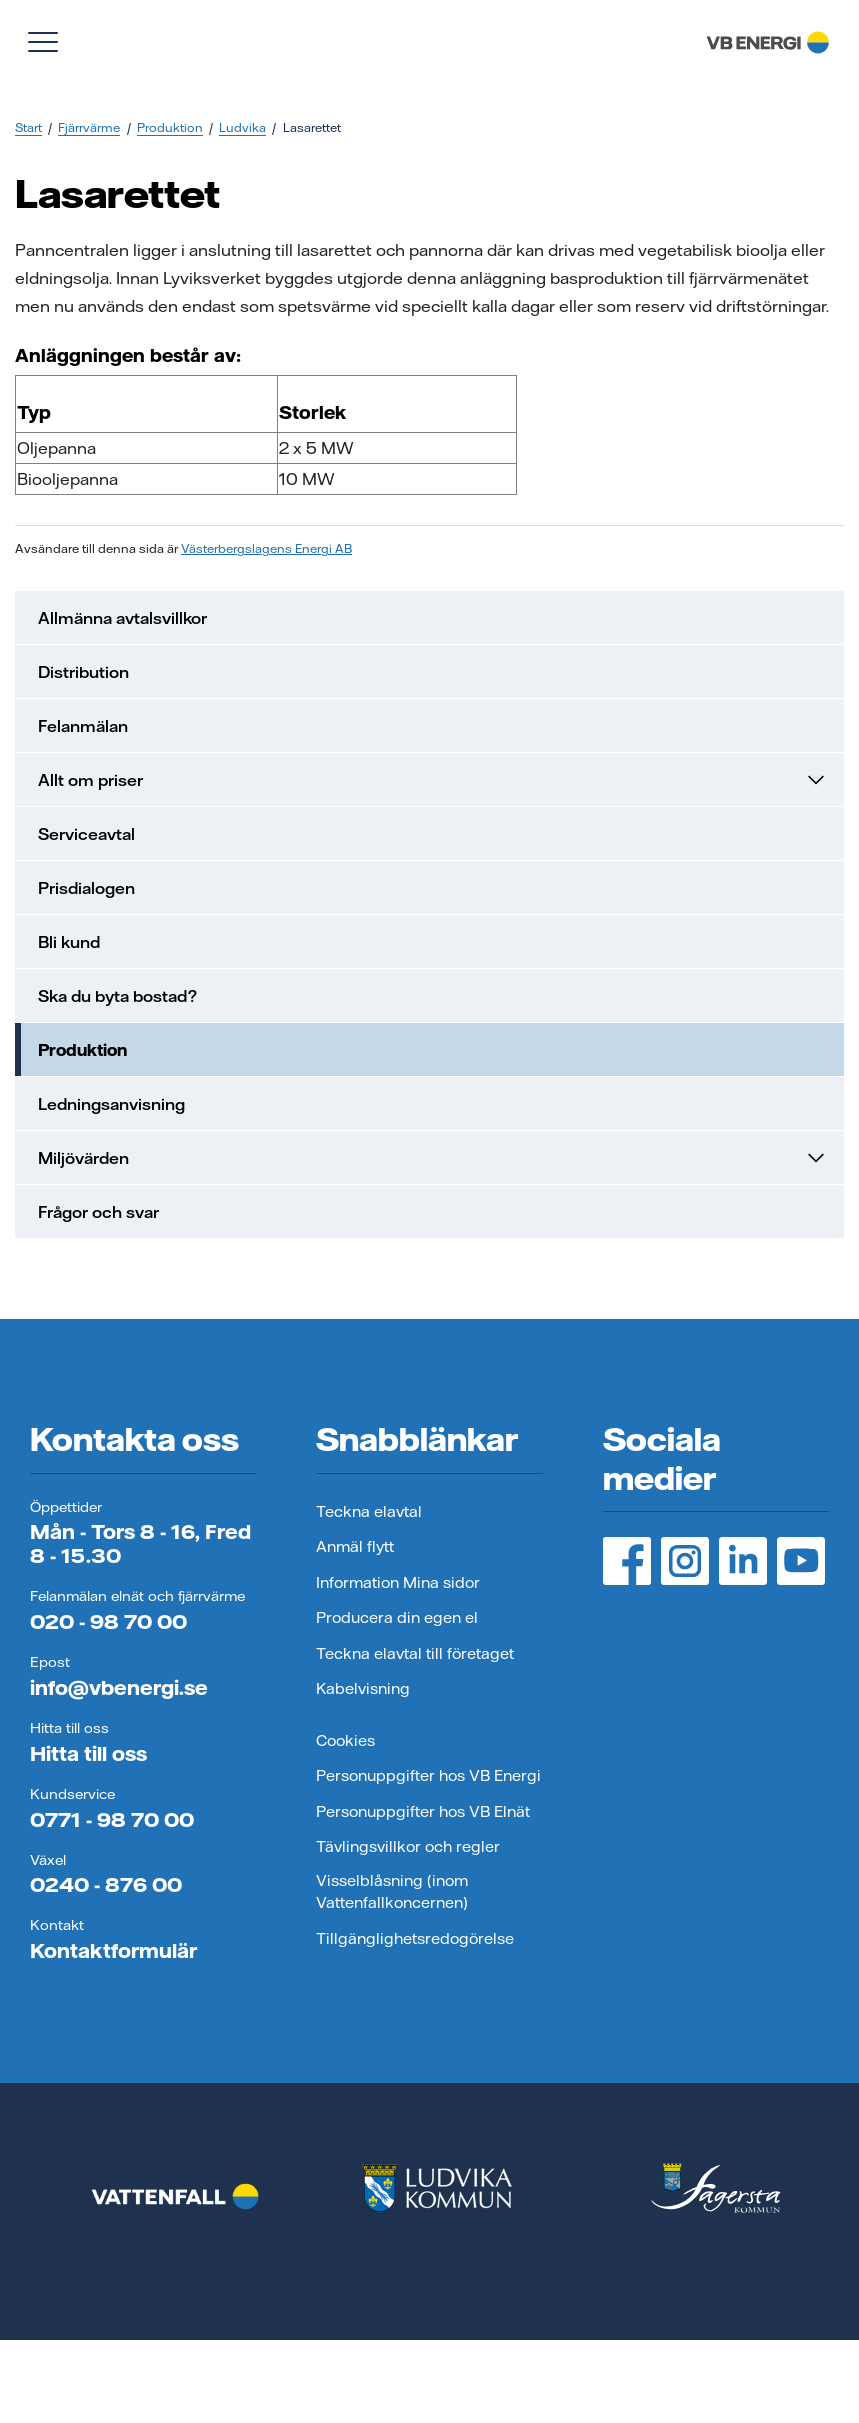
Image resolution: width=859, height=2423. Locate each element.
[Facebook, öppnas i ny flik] (627, 1561)
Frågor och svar (98, 1212)
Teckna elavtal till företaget (415, 1653)
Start (28, 127)
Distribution (83, 672)
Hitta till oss (88, 1753)
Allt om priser (433, 780)
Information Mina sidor (398, 1582)
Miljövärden (433, 1158)
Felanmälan (83, 726)
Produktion (170, 127)
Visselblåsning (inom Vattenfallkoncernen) (392, 1892)
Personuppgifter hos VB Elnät (423, 1811)
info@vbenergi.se (119, 1687)
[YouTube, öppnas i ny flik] (801, 1561)
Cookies (345, 1740)
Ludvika (242, 127)
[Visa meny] (43, 42)
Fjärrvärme (89, 127)
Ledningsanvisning (111, 1104)
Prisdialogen (86, 888)
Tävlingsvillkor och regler (408, 1846)
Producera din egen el (397, 1617)
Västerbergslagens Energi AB (266, 548)
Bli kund (69, 942)
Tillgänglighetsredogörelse (415, 1938)
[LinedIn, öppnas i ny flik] (743, 1561)
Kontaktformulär (113, 1950)
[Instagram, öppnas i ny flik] (685, 1561)
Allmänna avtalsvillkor (122, 618)
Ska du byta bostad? (117, 996)
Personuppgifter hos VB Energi (428, 1775)
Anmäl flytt (355, 1546)
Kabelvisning (363, 1688)
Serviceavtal (86, 834)
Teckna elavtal (369, 1511)
